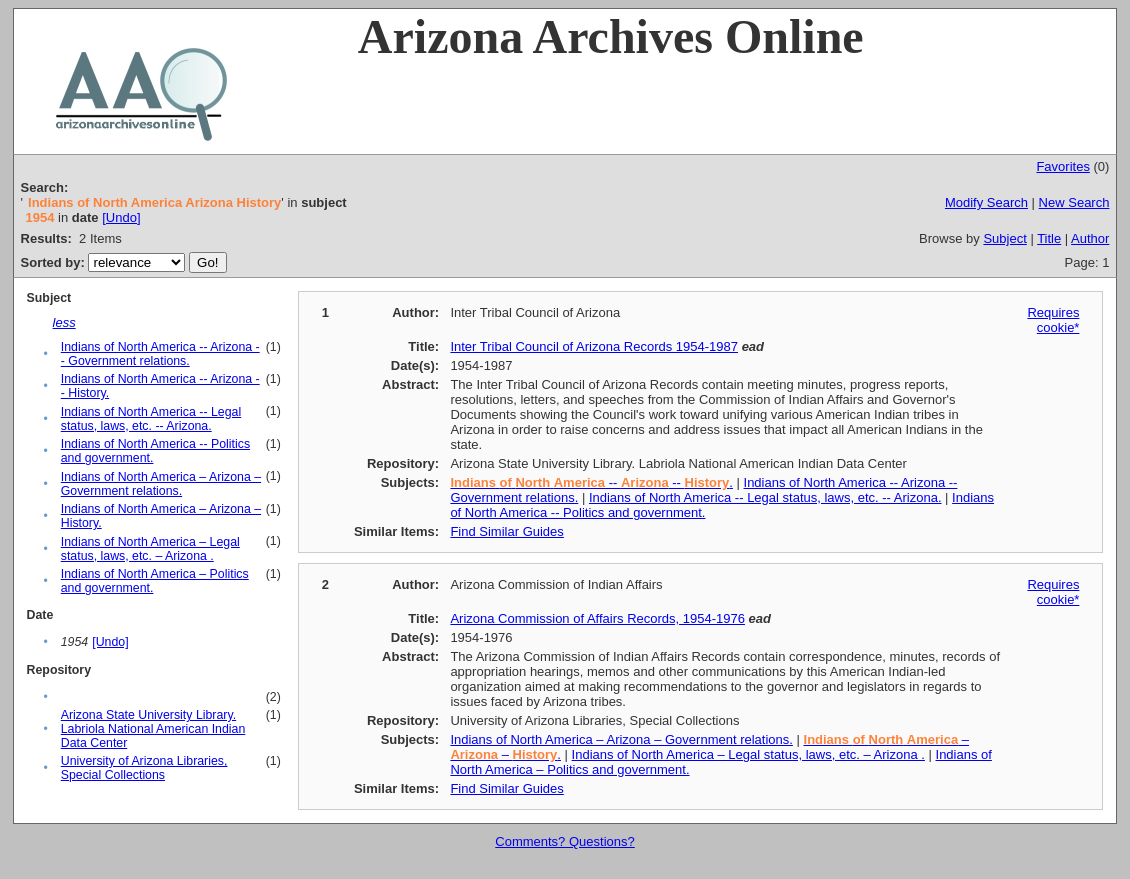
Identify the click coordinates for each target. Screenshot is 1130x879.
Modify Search (986, 202)
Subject (1004, 238)
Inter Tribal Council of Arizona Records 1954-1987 (594, 346)
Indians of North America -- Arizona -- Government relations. (160, 354)
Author (1090, 238)
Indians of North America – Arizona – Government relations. (161, 484)
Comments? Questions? (564, 841)
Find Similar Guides (506, 531)
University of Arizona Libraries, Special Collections (144, 768)
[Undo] (121, 217)
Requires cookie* (1053, 320)
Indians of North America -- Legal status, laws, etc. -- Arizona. (151, 419)
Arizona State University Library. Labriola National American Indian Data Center (153, 729)
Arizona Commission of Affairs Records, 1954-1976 (597, 618)
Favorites (1062, 166)
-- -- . (591, 482)
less (64, 322)
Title (1049, 238)
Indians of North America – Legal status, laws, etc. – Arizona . (150, 549)
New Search (1074, 202)
